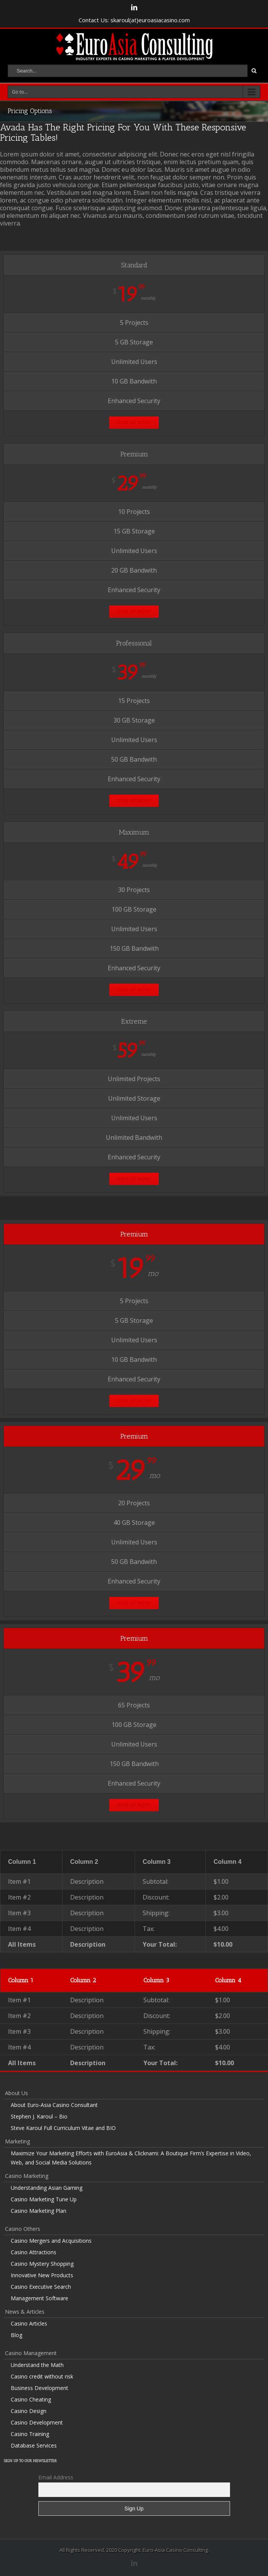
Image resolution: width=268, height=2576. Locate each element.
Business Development (39, 2388)
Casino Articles (29, 2323)
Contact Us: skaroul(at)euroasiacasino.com (134, 20)
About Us (16, 2093)
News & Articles (24, 2311)
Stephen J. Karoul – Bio (39, 2116)
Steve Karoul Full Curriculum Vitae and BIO (63, 2128)
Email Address (55, 2477)
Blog (16, 2335)
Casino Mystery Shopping (42, 2263)
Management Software (39, 2298)
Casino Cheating (31, 2399)
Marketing (17, 2141)
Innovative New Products (42, 2275)
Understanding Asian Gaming (46, 2187)
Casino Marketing (26, 2175)
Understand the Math (37, 2365)
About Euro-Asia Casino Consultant (54, 2105)
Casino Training (30, 2434)
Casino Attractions (33, 2252)
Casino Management (31, 2353)
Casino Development (37, 2422)
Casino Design (28, 2411)
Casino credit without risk (42, 2376)
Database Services (34, 2445)
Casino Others (22, 2228)
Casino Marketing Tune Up (44, 2199)
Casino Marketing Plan (38, 2210)
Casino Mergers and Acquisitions (51, 2240)
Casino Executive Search (41, 2286)
